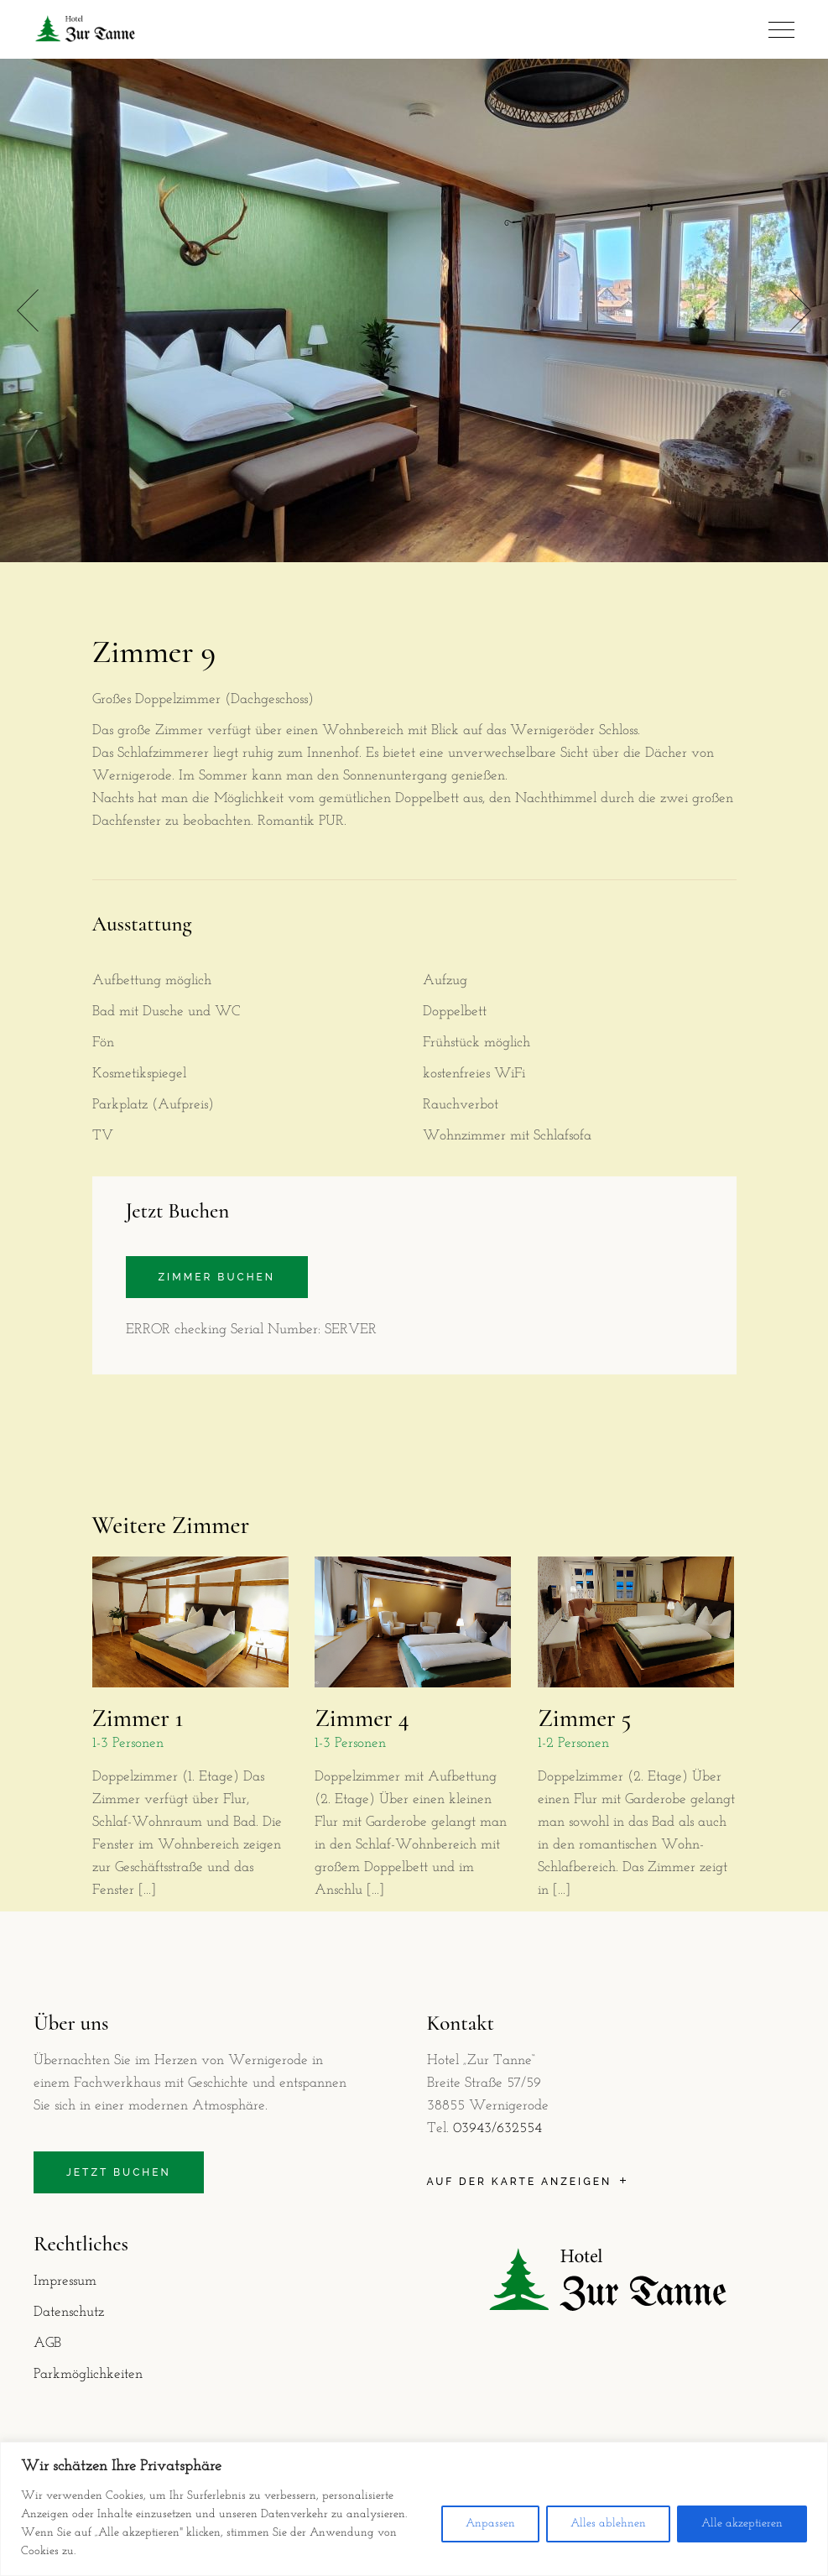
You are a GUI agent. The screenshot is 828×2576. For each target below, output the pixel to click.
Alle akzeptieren (742, 2523)
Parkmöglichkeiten (88, 2374)
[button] (800, 310)
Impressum (65, 2281)
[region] (414, 2509)
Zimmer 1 (138, 1718)
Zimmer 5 (584, 1718)
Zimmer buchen (217, 1277)
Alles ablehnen (608, 2523)
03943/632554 (497, 2128)
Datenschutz (69, 2312)
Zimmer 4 (362, 1718)
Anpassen (490, 2523)
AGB (47, 2343)
